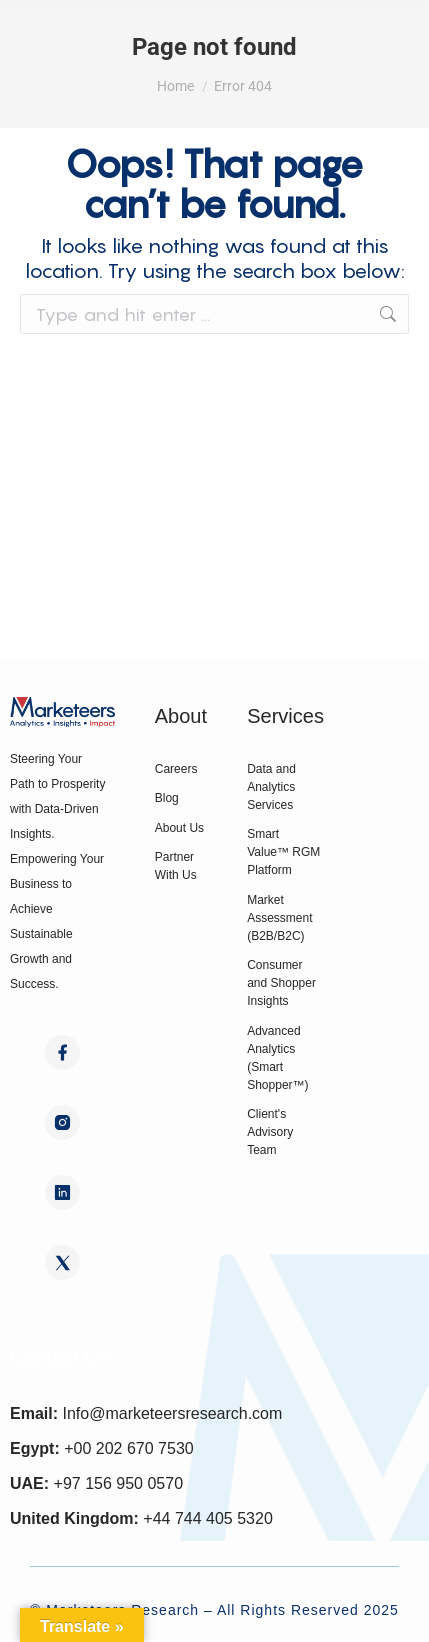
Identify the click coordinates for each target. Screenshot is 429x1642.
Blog (167, 798)
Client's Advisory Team (270, 1132)
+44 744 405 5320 (207, 1518)
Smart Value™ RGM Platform (283, 852)
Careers (176, 769)
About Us (179, 828)
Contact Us (59, 1357)
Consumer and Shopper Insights (281, 983)
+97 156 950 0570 (118, 1483)
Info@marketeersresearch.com (172, 1413)
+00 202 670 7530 (128, 1448)
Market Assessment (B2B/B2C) (279, 918)
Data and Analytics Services (271, 787)
